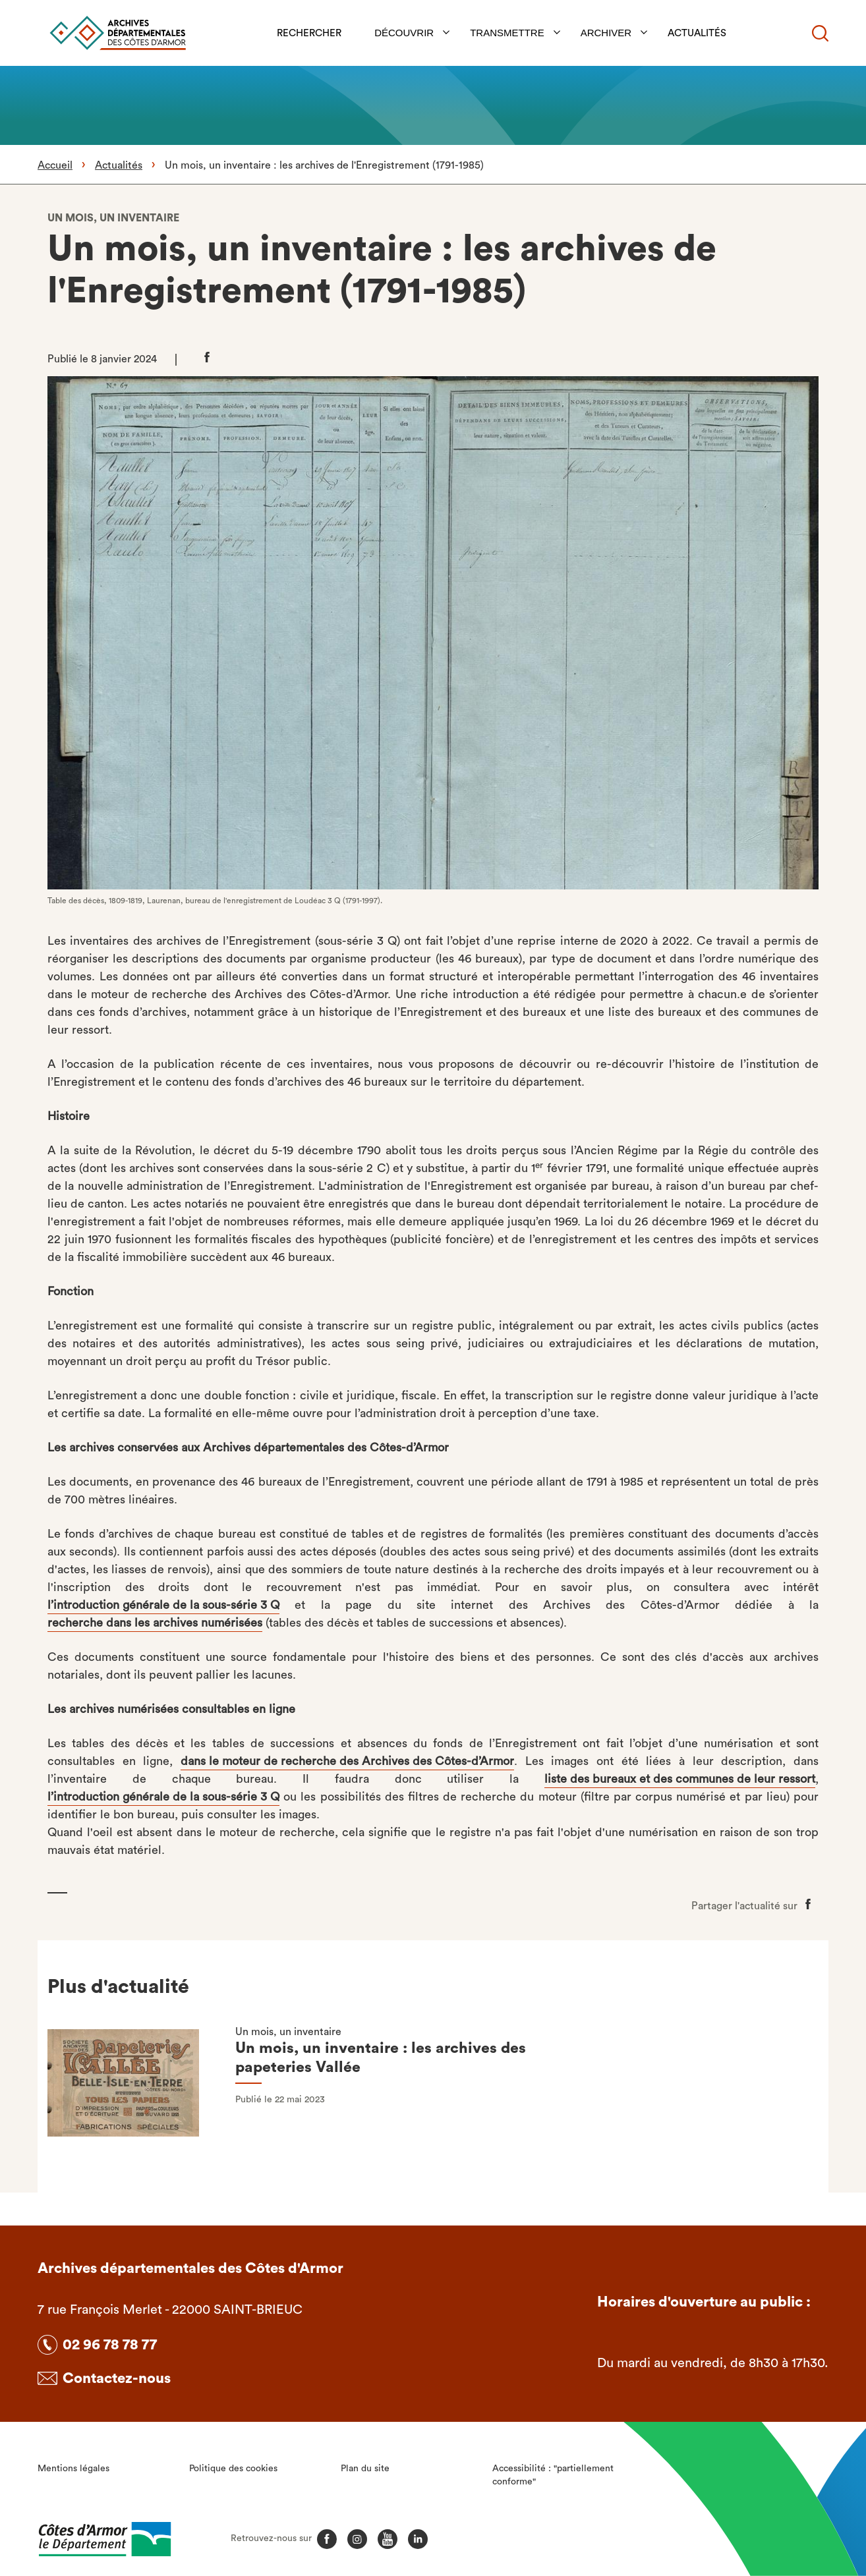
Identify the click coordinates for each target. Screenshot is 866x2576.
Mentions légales (73, 2468)
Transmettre (508, 32)
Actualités (697, 33)
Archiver (607, 32)
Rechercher (309, 33)
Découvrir (404, 32)
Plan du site (365, 2468)
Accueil (55, 165)
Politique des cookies (233, 2468)
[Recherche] (820, 33)
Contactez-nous (117, 2378)
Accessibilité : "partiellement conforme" (553, 2475)
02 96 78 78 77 (110, 2345)
